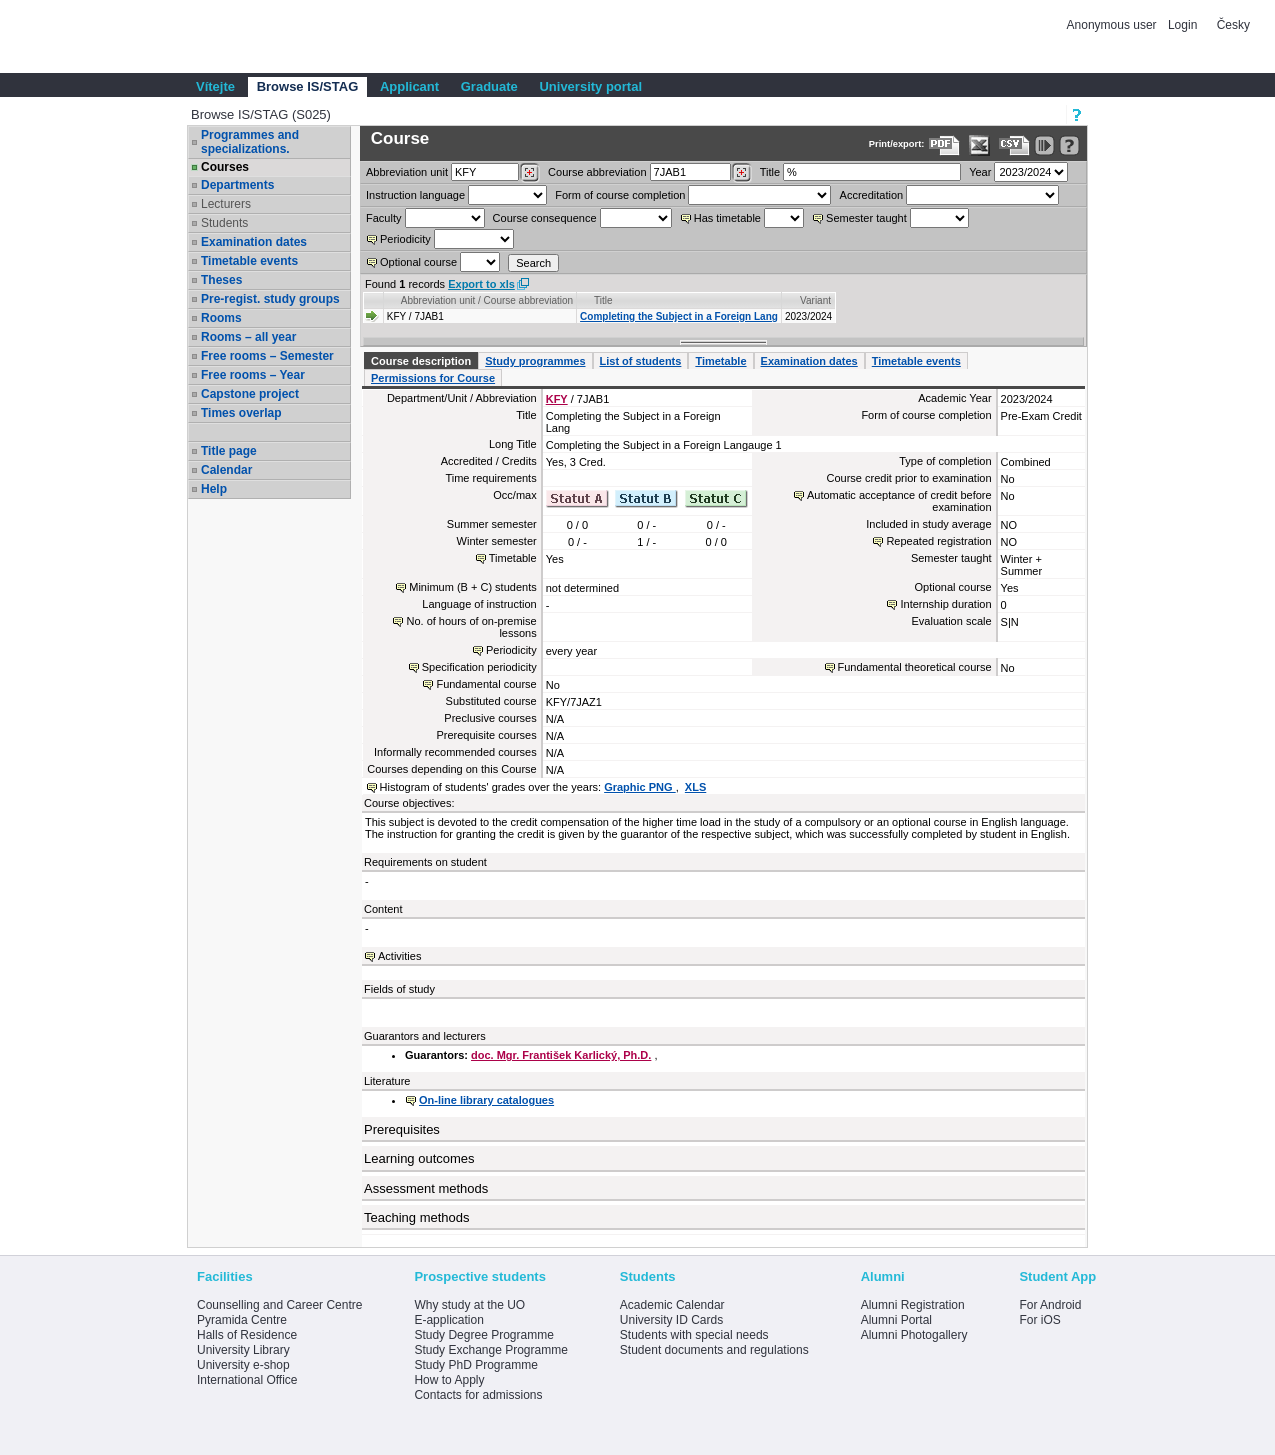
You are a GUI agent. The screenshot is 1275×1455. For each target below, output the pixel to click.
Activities (399, 956)
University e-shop (243, 1365)
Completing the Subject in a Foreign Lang (679, 316)
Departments (237, 185)
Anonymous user (1113, 25)
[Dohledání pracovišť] (529, 173)
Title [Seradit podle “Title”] (603, 300)
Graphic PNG (640, 787)
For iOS (1039, 1320)
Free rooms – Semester (267, 356)
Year (980, 172)
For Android (1050, 1305)
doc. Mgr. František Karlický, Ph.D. (561, 1055)
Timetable (720, 361)
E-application (448, 1320)
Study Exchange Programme (490, 1350)
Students (224, 223)
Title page (229, 451)
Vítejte (215, 86)
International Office (247, 1380)
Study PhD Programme (475, 1365)
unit (407, 172)
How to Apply (449, 1380)
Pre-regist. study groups (270, 299)
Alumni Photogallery (914, 1335)
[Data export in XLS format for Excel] (979, 145)
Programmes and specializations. (250, 142)
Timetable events (249, 261)
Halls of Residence (247, 1335)
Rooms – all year (248, 337)
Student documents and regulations (714, 1350)
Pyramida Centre (242, 1320)
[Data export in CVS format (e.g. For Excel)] (1014, 145)
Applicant (409, 86)
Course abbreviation (597, 172)
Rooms (221, 318)
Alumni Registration (913, 1305)
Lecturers (226, 204)
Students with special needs (694, 1335)
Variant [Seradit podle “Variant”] (815, 300)
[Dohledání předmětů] (741, 173)
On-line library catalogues (486, 1100)
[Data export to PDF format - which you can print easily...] (944, 145)
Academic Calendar (672, 1305)
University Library (243, 1350)
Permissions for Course (433, 378)
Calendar (226, 470)
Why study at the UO (469, 1305)
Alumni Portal (896, 1320)
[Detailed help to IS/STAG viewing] (1069, 145)
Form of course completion (620, 195)
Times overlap (241, 413)
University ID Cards (671, 1320)
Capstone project (250, 394)
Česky (1233, 25)
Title (770, 172)
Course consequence (545, 218)
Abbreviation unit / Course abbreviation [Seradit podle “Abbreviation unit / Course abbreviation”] (487, 300)
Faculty (383, 218)
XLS (695, 787)
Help (214, 489)
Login (1182, 25)
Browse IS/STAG (308, 86)
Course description (421, 361)
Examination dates (254, 242)
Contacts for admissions (478, 1395)
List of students (641, 361)
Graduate (489, 86)
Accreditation (872, 195)
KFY (557, 399)
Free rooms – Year (253, 375)
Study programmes (535, 361)
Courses (225, 167)
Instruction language (415, 195)
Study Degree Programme (483, 1335)
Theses (221, 280)
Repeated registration (938, 541)
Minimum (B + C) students (472, 587)
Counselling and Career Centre (279, 1305)
